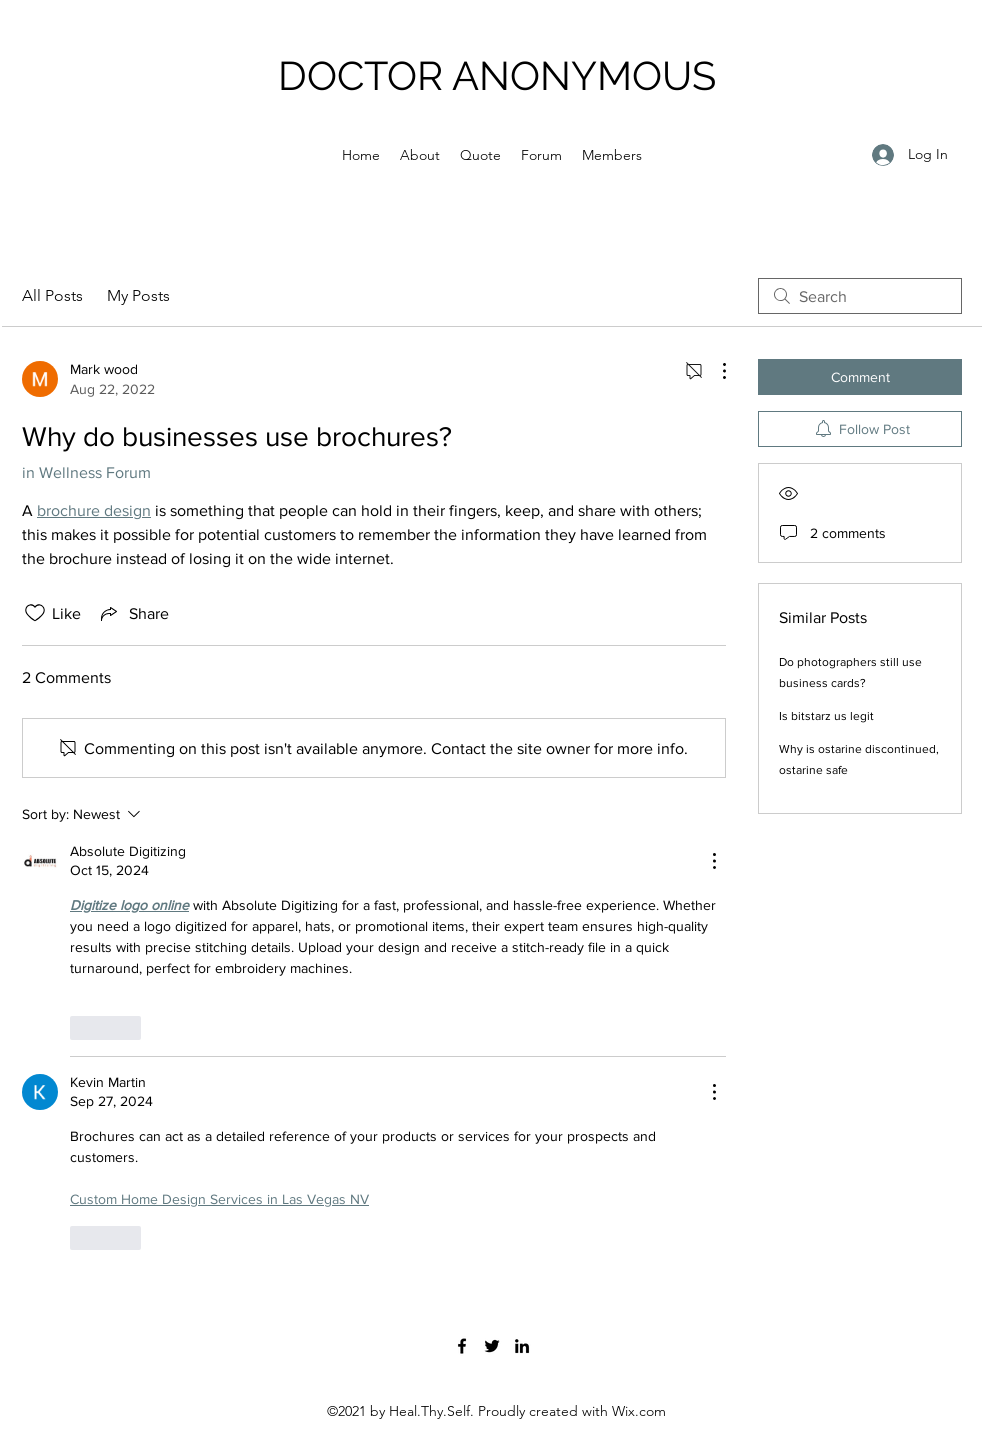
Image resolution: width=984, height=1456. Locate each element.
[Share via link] (133, 613)
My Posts (138, 295)
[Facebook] (462, 1346)
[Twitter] (492, 1346)
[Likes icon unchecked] (35, 613)
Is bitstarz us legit (826, 716)
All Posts (52, 295)
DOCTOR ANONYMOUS (497, 75)
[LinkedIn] (522, 1346)
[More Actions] (714, 371)
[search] (860, 296)
